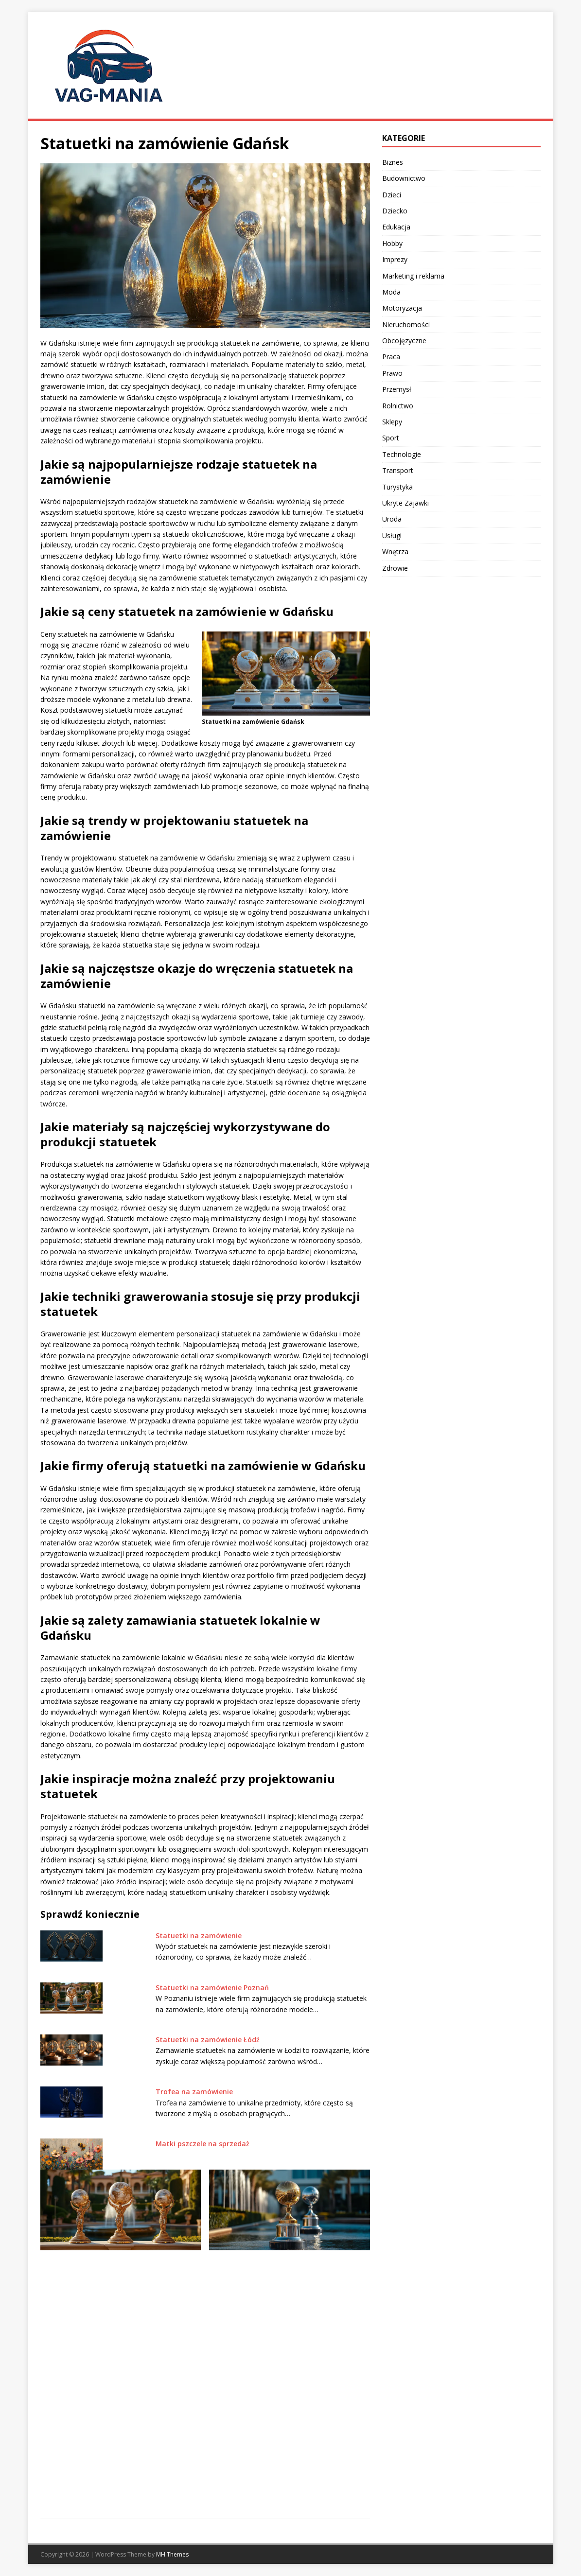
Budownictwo (403, 178)
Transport (397, 470)
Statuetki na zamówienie (199, 1935)
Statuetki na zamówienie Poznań (212, 1987)
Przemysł (396, 389)
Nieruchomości (406, 324)
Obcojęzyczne (404, 340)
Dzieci (391, 194)
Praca (391, 356)
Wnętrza (395, 551)
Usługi (392, 535)
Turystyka (397, 486)
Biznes (392, 162)
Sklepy (392, 421)
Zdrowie (395, 568)
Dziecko (394, 210)
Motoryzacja (402, 308)
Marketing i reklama (413, 275)
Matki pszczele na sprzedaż (202, 2143)
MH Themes (172, 2554)
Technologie (401, 454)
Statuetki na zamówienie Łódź (208, 2039)
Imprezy (394, 259)
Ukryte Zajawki (405, 503)
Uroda (392, 519)
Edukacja (396, 226)
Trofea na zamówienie (194, 2091)
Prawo (392, 373)
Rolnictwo (397, 405)
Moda (391, 292)
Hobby (392, 243)
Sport (390, 437)
